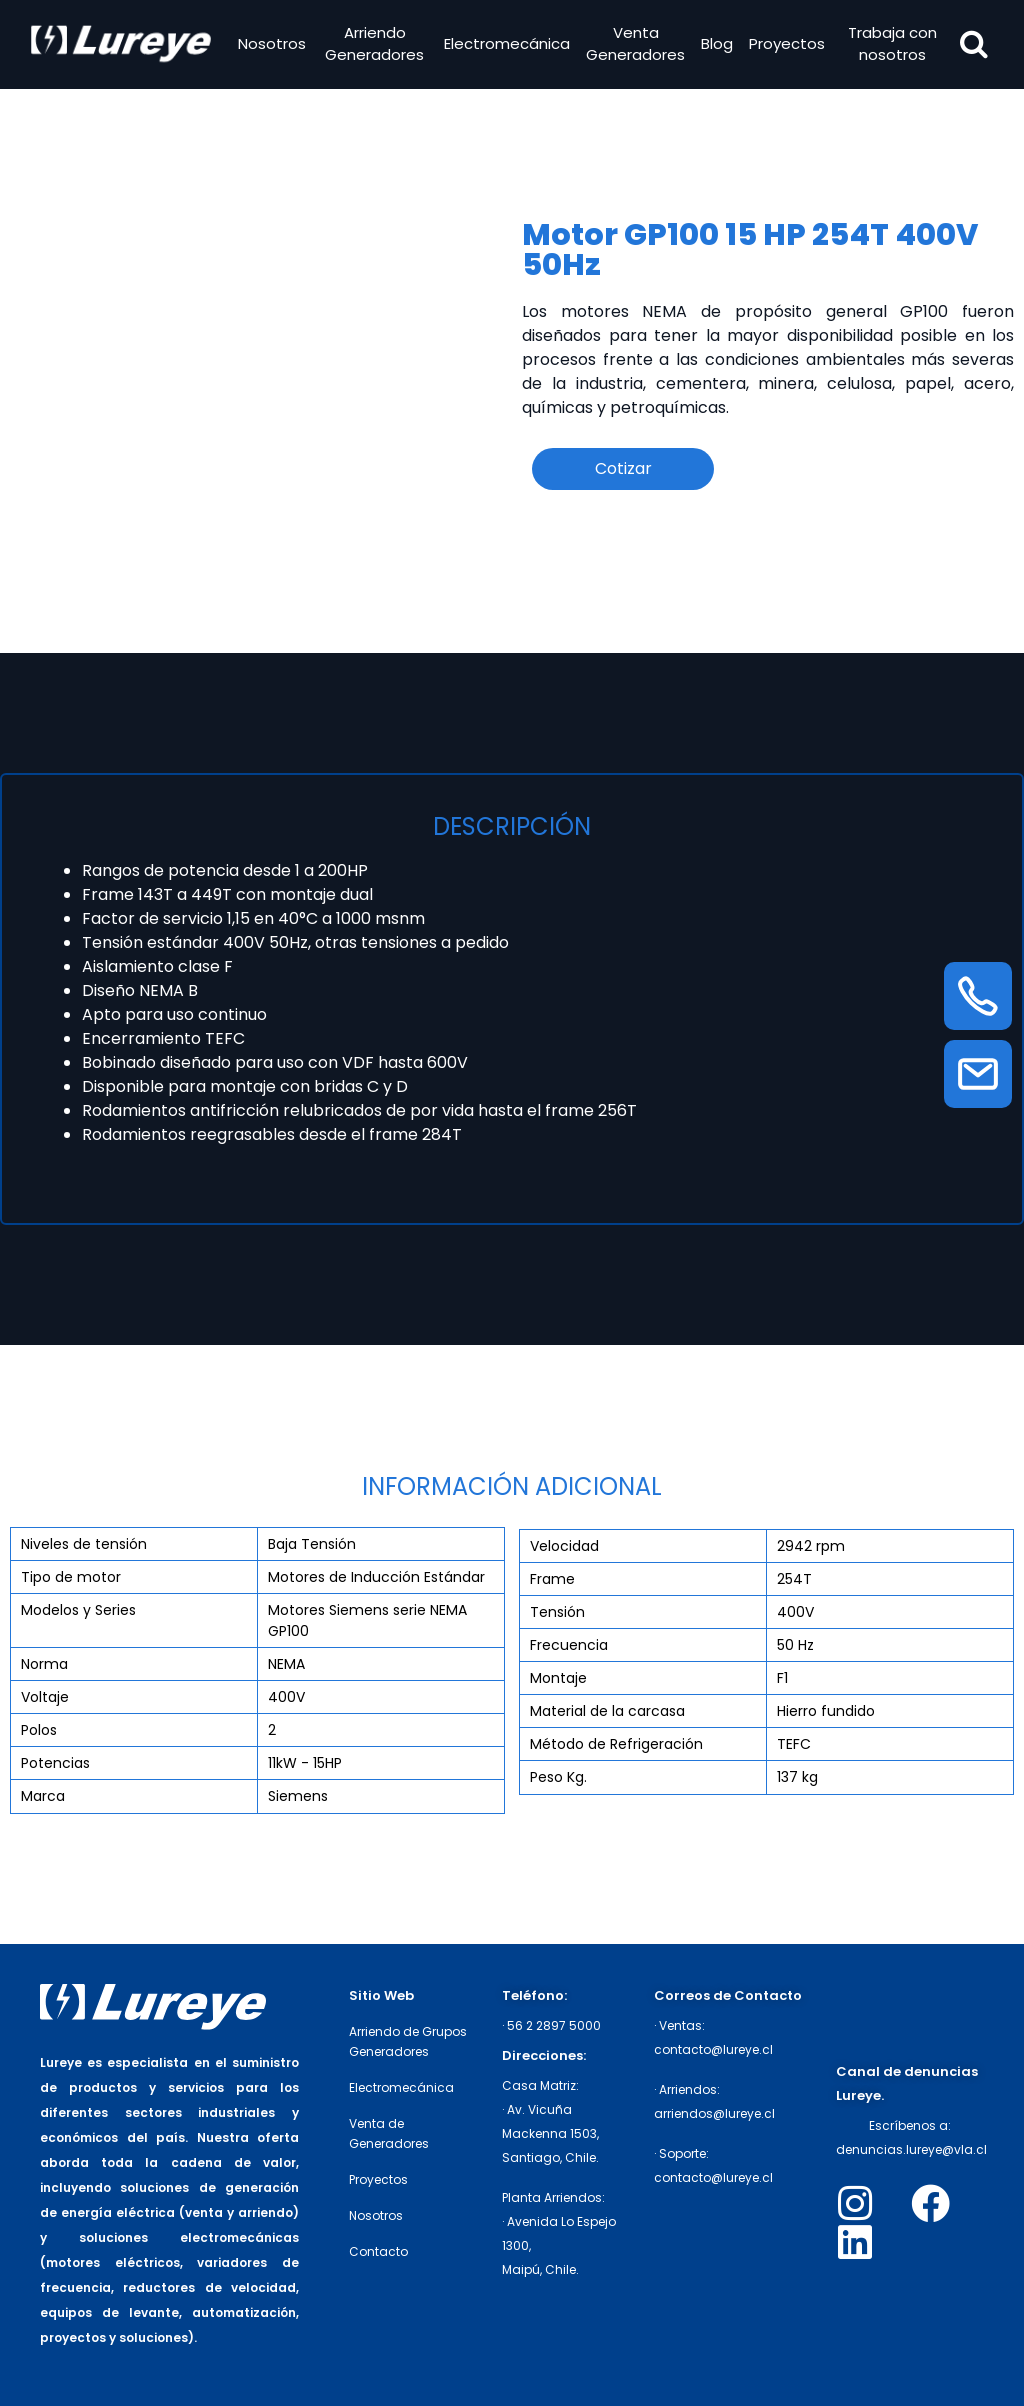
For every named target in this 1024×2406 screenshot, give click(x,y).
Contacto (378, 2251)
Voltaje (45, 1697)
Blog (716, 45)
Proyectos (786, 45)
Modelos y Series (78, 1610)
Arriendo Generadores (375, 46)
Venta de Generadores (389, 2133)
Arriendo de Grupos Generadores (408, 2041)
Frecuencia (569, 1645)
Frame (552, 1579)
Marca (43, 1796)
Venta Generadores (634, 46)
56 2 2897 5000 (554, 2025)
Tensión (557, 1612)
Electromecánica (506, 45)
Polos (39, 1730)
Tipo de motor (71, 1577)
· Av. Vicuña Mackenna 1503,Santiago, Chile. (550, 2133)
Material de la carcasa (607, 1711)
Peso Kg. (558, 1777)
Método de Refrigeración (616, 1744)
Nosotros (274, 45)
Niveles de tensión (84, 1544)
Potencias (55, 1763)
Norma (44, 1664)
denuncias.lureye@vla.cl (911, 2149)
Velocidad (564, 1546)
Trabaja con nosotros (890, 46)
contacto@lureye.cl (713, 2049)
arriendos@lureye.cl (714, 2113)
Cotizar (623, 468)
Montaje (558, 1678)
